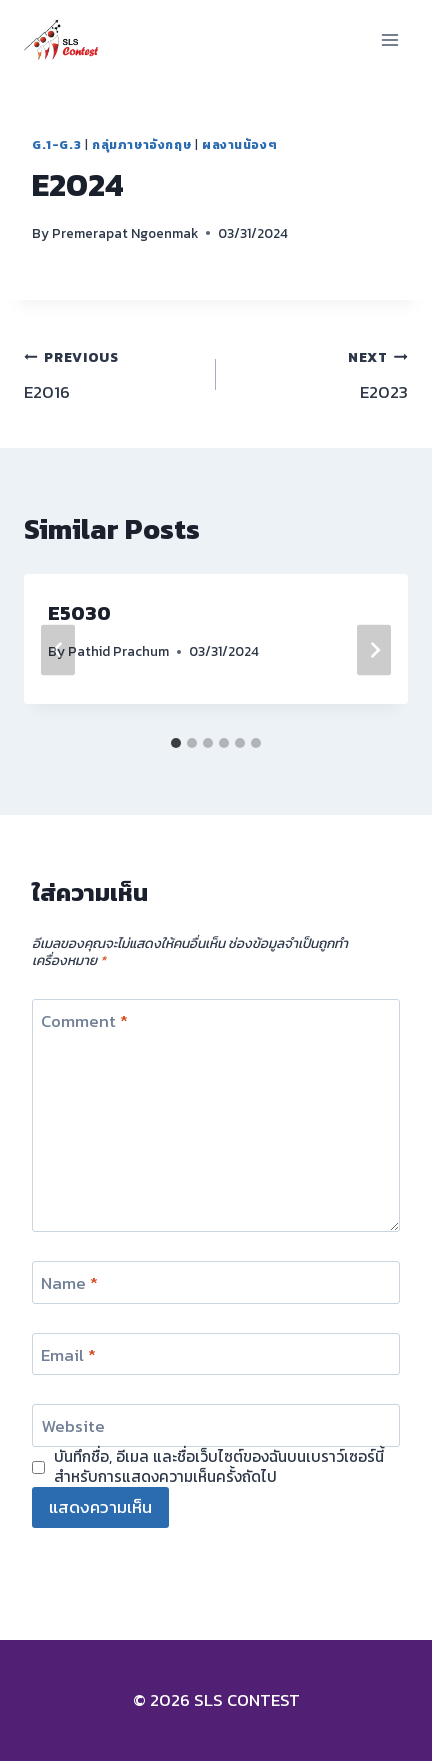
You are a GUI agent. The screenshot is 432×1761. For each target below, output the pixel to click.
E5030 (79, 613)
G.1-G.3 (56, 145)
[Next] (374, 649)
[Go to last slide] (58, 649)
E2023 (320, 374)
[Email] (216, 1354)
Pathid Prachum (118, 651)
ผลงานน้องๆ (239, 145)
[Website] (216, 1425)
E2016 (111, 374)
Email (68, 1356)
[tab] (176, 743)
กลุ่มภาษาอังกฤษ (141, 145)
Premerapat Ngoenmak (125, 233)
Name (69, 1284)
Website (73, 1427)
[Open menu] (389, 39)
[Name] (216, 1282)
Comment (84, 1022)
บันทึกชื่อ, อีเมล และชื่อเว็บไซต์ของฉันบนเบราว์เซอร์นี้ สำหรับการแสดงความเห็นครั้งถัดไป (219, 1467)
